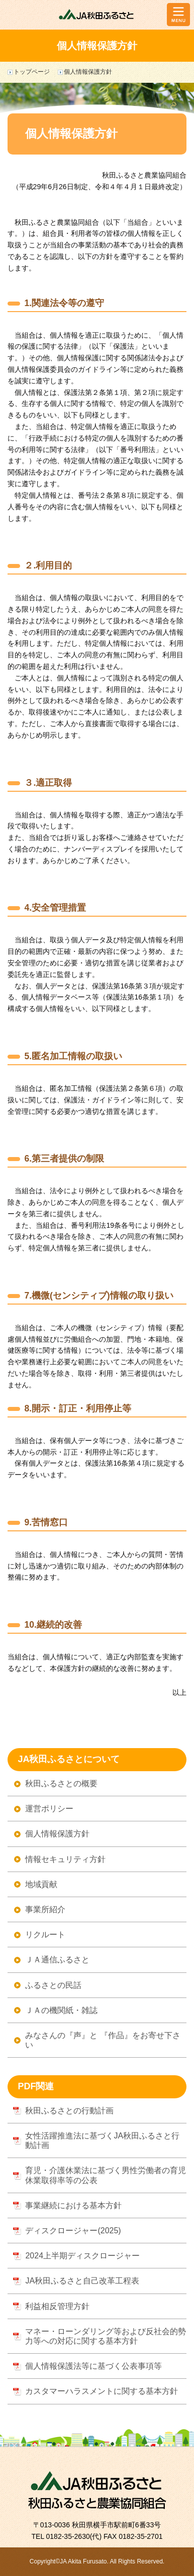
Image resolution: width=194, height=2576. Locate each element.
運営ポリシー (49, 1808)
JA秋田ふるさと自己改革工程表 (82, 2280)
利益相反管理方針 (57, 2306)
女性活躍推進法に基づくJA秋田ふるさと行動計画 (102, 2140)
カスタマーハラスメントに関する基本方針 (101, 2391)
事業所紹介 (45, 1909)
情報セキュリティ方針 (65, 1859)
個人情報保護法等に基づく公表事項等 (93, 2366)
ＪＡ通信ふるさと (57, 1959)
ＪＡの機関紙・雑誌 (61, 2010)
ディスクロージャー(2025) (73, 2230)
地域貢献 (41, 1884)
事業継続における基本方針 (73, 2205)
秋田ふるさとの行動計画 (69, 2110)
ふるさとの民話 (53, 1985)
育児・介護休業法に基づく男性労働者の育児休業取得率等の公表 (105, 2175)
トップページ (32, 71)
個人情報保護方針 (57, 1833)
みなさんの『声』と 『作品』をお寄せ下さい (102, 2040)
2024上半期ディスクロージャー (82, 2255)
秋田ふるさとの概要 (61, 1783)
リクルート (45, 1934)
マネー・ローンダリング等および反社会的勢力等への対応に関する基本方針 (105, 2336)
